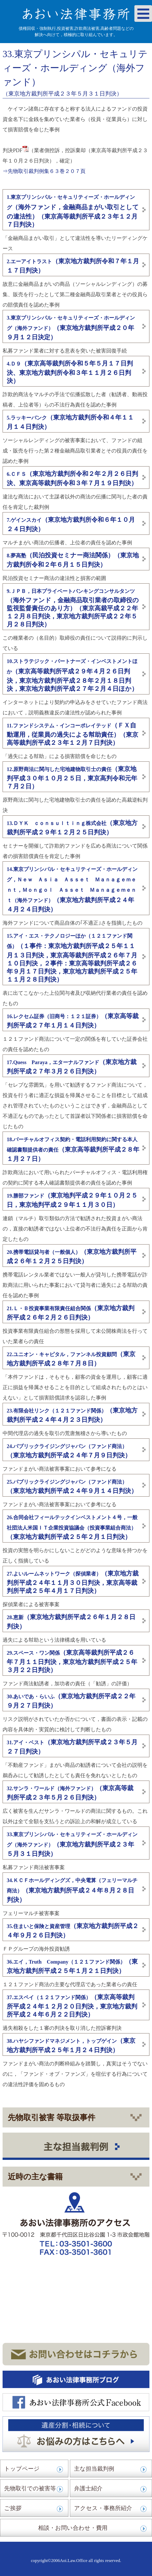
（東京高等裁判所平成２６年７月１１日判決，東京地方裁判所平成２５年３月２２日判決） (72, 1661)
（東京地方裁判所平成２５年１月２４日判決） (71, 2045)
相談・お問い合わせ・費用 (72, 2528)
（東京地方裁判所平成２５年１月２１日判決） (72, 1966)
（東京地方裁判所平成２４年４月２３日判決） (72, 1415)
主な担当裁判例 (94, 2468)
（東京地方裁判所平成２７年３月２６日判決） (71, 1067)
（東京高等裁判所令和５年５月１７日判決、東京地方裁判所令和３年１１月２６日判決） (70, 372)
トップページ (22, 2468)
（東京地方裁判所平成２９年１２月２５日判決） (72, 828)
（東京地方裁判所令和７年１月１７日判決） (73, 266)
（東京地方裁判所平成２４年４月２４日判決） (72, 889)
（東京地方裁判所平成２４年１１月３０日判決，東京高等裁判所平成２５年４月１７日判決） (73, 1582)
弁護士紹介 (88, 2488)
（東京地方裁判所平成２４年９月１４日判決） (72, 1486)
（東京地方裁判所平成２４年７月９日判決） (69, 1451)
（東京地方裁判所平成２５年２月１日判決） (72, 1527)
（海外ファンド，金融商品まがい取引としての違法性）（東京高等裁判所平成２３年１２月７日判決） (73, 211)
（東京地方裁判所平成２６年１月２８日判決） (71, 1622)
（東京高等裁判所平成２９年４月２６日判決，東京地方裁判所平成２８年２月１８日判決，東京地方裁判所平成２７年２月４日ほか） (72, 675)
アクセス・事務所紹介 (103, 2508)
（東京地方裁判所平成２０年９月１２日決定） (71, 328)
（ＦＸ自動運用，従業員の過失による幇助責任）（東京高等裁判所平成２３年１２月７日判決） (72, 734)
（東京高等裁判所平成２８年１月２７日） (73, 1149)
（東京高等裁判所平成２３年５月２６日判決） (70, 1793)
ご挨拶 (12, 2508)
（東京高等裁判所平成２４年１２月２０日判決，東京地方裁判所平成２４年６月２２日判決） (72, 2006)
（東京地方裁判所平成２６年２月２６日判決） (70, 1313)
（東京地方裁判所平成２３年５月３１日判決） (72, 1844)
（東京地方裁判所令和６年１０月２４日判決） (71, 524)
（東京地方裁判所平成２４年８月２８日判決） (72, 1890)
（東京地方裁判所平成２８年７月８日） (71, 1359)
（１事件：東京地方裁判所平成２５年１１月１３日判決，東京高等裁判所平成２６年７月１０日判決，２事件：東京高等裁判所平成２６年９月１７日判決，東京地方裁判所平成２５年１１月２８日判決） (72, 958)
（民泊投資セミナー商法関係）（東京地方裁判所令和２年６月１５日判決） (73, 560)
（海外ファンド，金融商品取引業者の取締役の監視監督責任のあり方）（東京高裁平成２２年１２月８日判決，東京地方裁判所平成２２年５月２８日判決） (73, 608)
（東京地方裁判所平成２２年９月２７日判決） (71, 1701)
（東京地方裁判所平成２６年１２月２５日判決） (71, 1256)
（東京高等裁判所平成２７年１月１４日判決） (73, 1021)
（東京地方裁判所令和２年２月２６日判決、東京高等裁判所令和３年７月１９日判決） (72, 478)
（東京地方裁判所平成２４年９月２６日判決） (73, 1931)
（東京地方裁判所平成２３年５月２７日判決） (72, 1747)
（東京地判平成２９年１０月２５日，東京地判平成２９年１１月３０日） (72, 1200)
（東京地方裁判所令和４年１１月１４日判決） (70, 422)
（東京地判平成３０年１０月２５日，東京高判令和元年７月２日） (72, 778)
